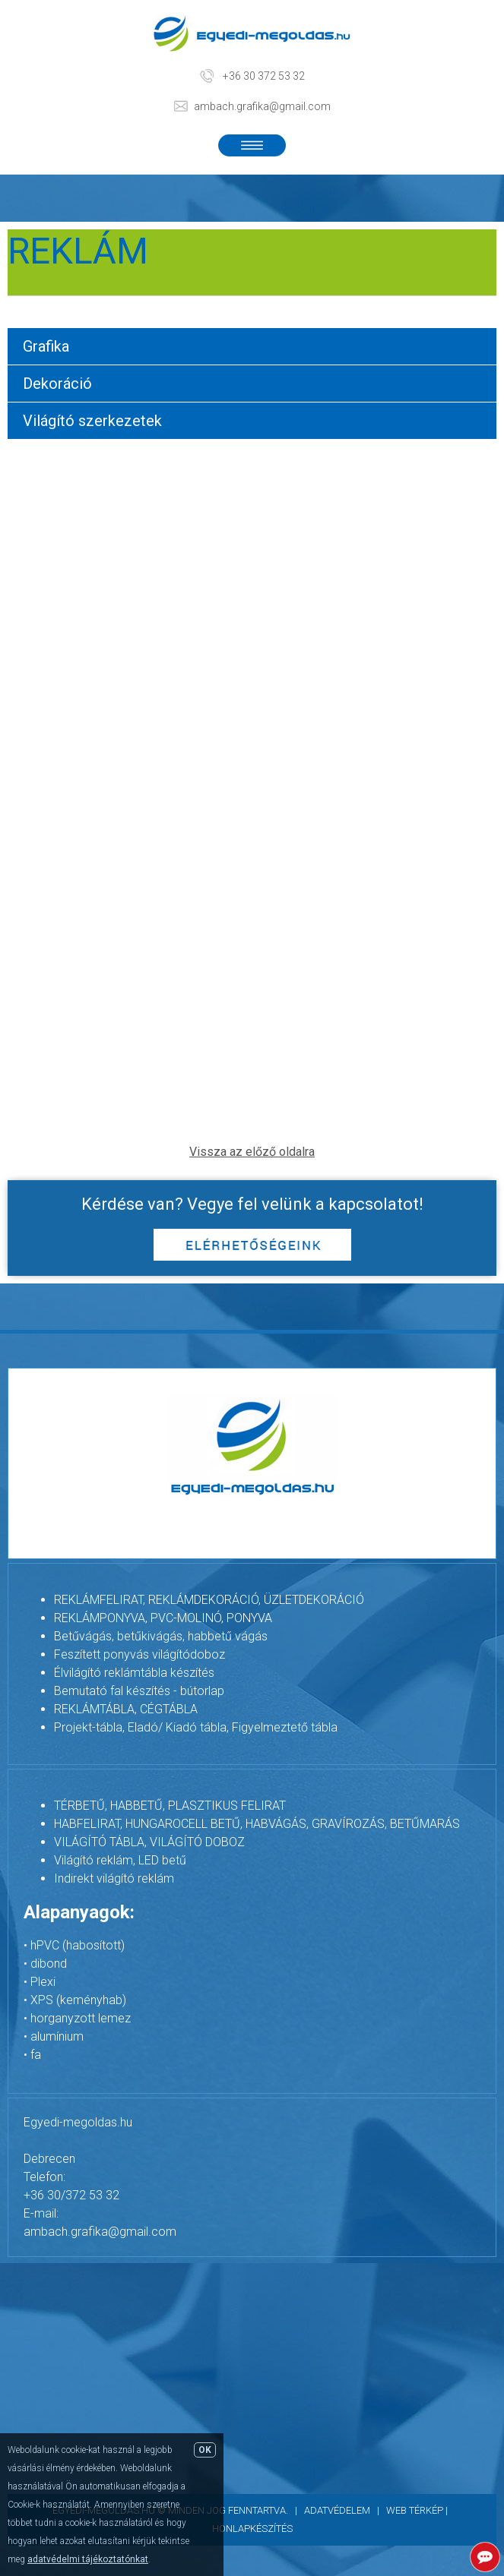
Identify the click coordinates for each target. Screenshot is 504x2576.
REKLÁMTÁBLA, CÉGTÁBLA (126, 1709)
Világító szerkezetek (92, 421)
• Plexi (39, 1982)
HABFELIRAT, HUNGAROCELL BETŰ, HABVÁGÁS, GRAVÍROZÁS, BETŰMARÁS (257, 1824)
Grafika (46, 346)
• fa (32, 2054)
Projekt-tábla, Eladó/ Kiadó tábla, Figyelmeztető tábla (196, 1727)
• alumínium (54, 2036)
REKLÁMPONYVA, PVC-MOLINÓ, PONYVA (163, 1618)
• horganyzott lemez (77, 2018)
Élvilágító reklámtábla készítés (134, 1672)
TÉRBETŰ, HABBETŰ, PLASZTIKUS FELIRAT (170, 1805)
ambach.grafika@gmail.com (262, 106)
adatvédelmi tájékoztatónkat (87, 2559)
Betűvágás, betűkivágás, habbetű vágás (161, 1636)
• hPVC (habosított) (74, 1945)
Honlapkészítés (252, 2528)
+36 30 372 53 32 (264, 76)
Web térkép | (419, 2510)
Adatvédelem (337, 2510)
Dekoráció (57, 383)
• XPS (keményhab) (75, 2000)
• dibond (45, 1963)
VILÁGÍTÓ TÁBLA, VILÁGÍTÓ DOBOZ (149, 1842)
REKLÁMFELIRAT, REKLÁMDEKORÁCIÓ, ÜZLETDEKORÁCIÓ (209, 1600)
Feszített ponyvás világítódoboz (139, 1654)
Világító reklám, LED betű (120, 1860)
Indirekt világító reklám (114, 1878)
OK (204, 2450)
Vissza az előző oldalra (252, 1151)
